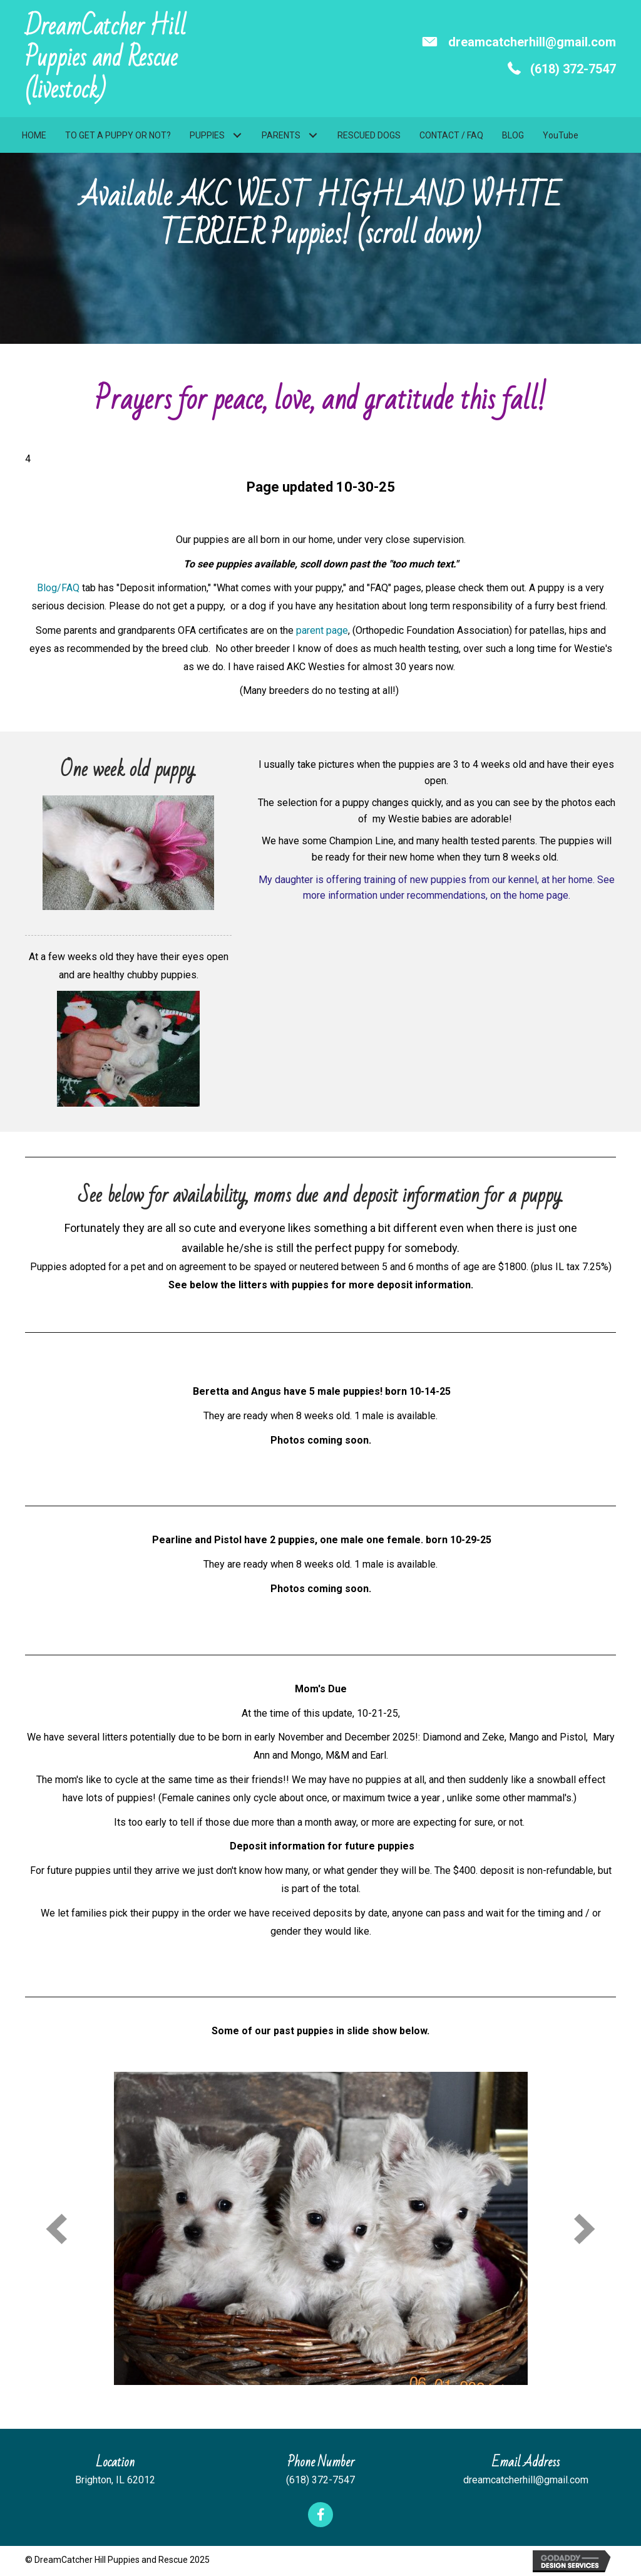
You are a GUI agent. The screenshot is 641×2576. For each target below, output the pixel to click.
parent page (322, 630)
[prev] (56, 2228)
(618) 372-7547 (573, 68)
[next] (584, 2228)
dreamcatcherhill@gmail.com (532, 41)
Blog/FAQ (58, 588)
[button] (237, 136)
